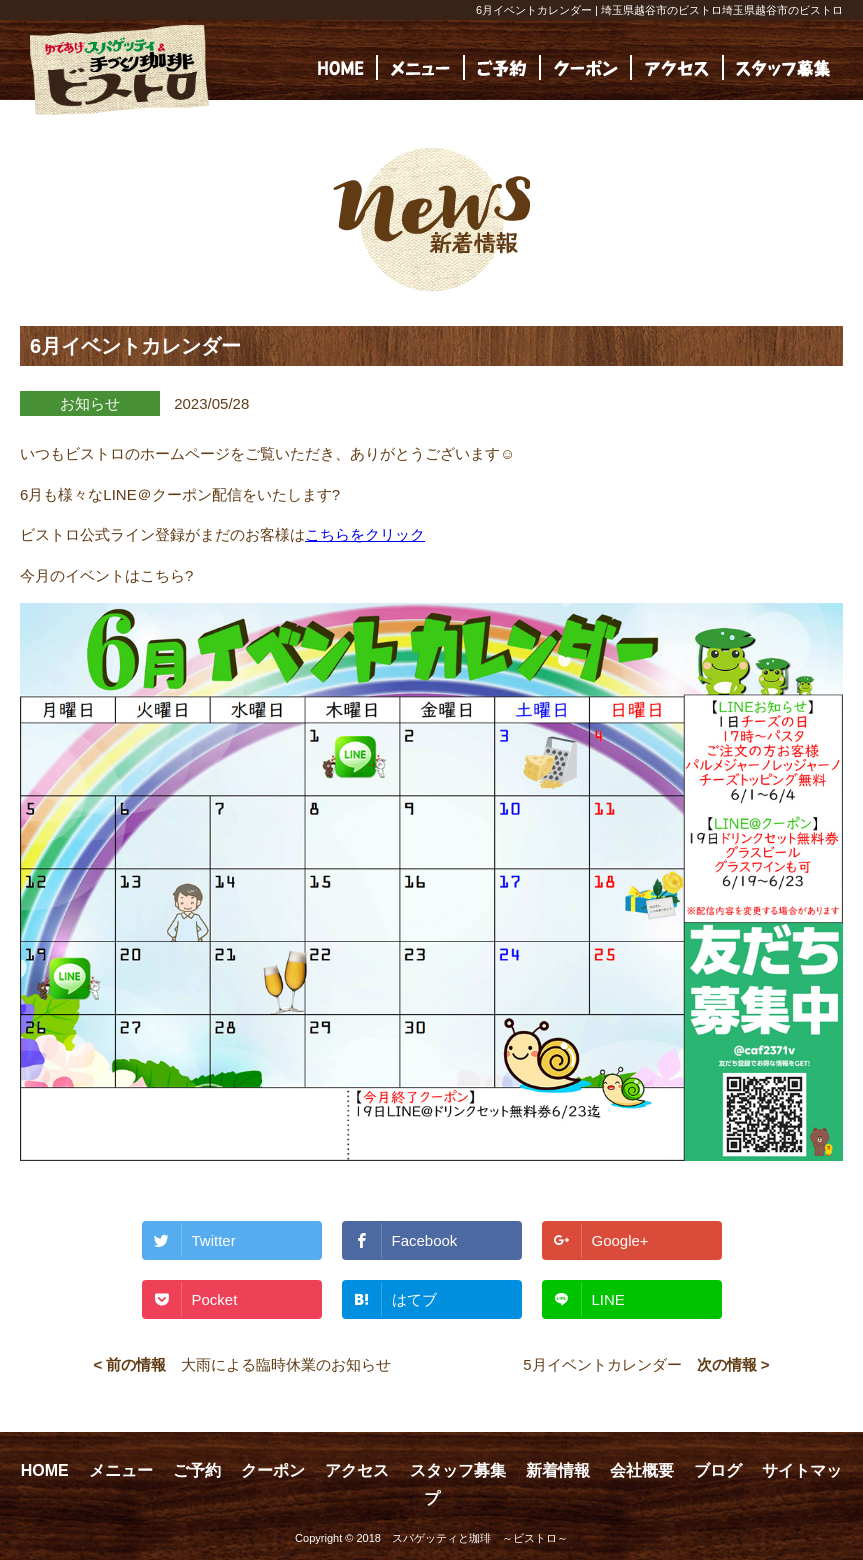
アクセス (357, 1470)
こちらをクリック (365, 534)
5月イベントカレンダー (602, 1364)
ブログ (718, 1470)
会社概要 (642, 1470)
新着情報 (558, 1470)
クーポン (273, 1470)
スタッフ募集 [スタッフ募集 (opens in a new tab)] (458, 1470)
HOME (45, 1470)
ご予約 (197, 1470)
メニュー (121, 1470)
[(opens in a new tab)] (783, 67)
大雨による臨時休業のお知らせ (286, 1364)
